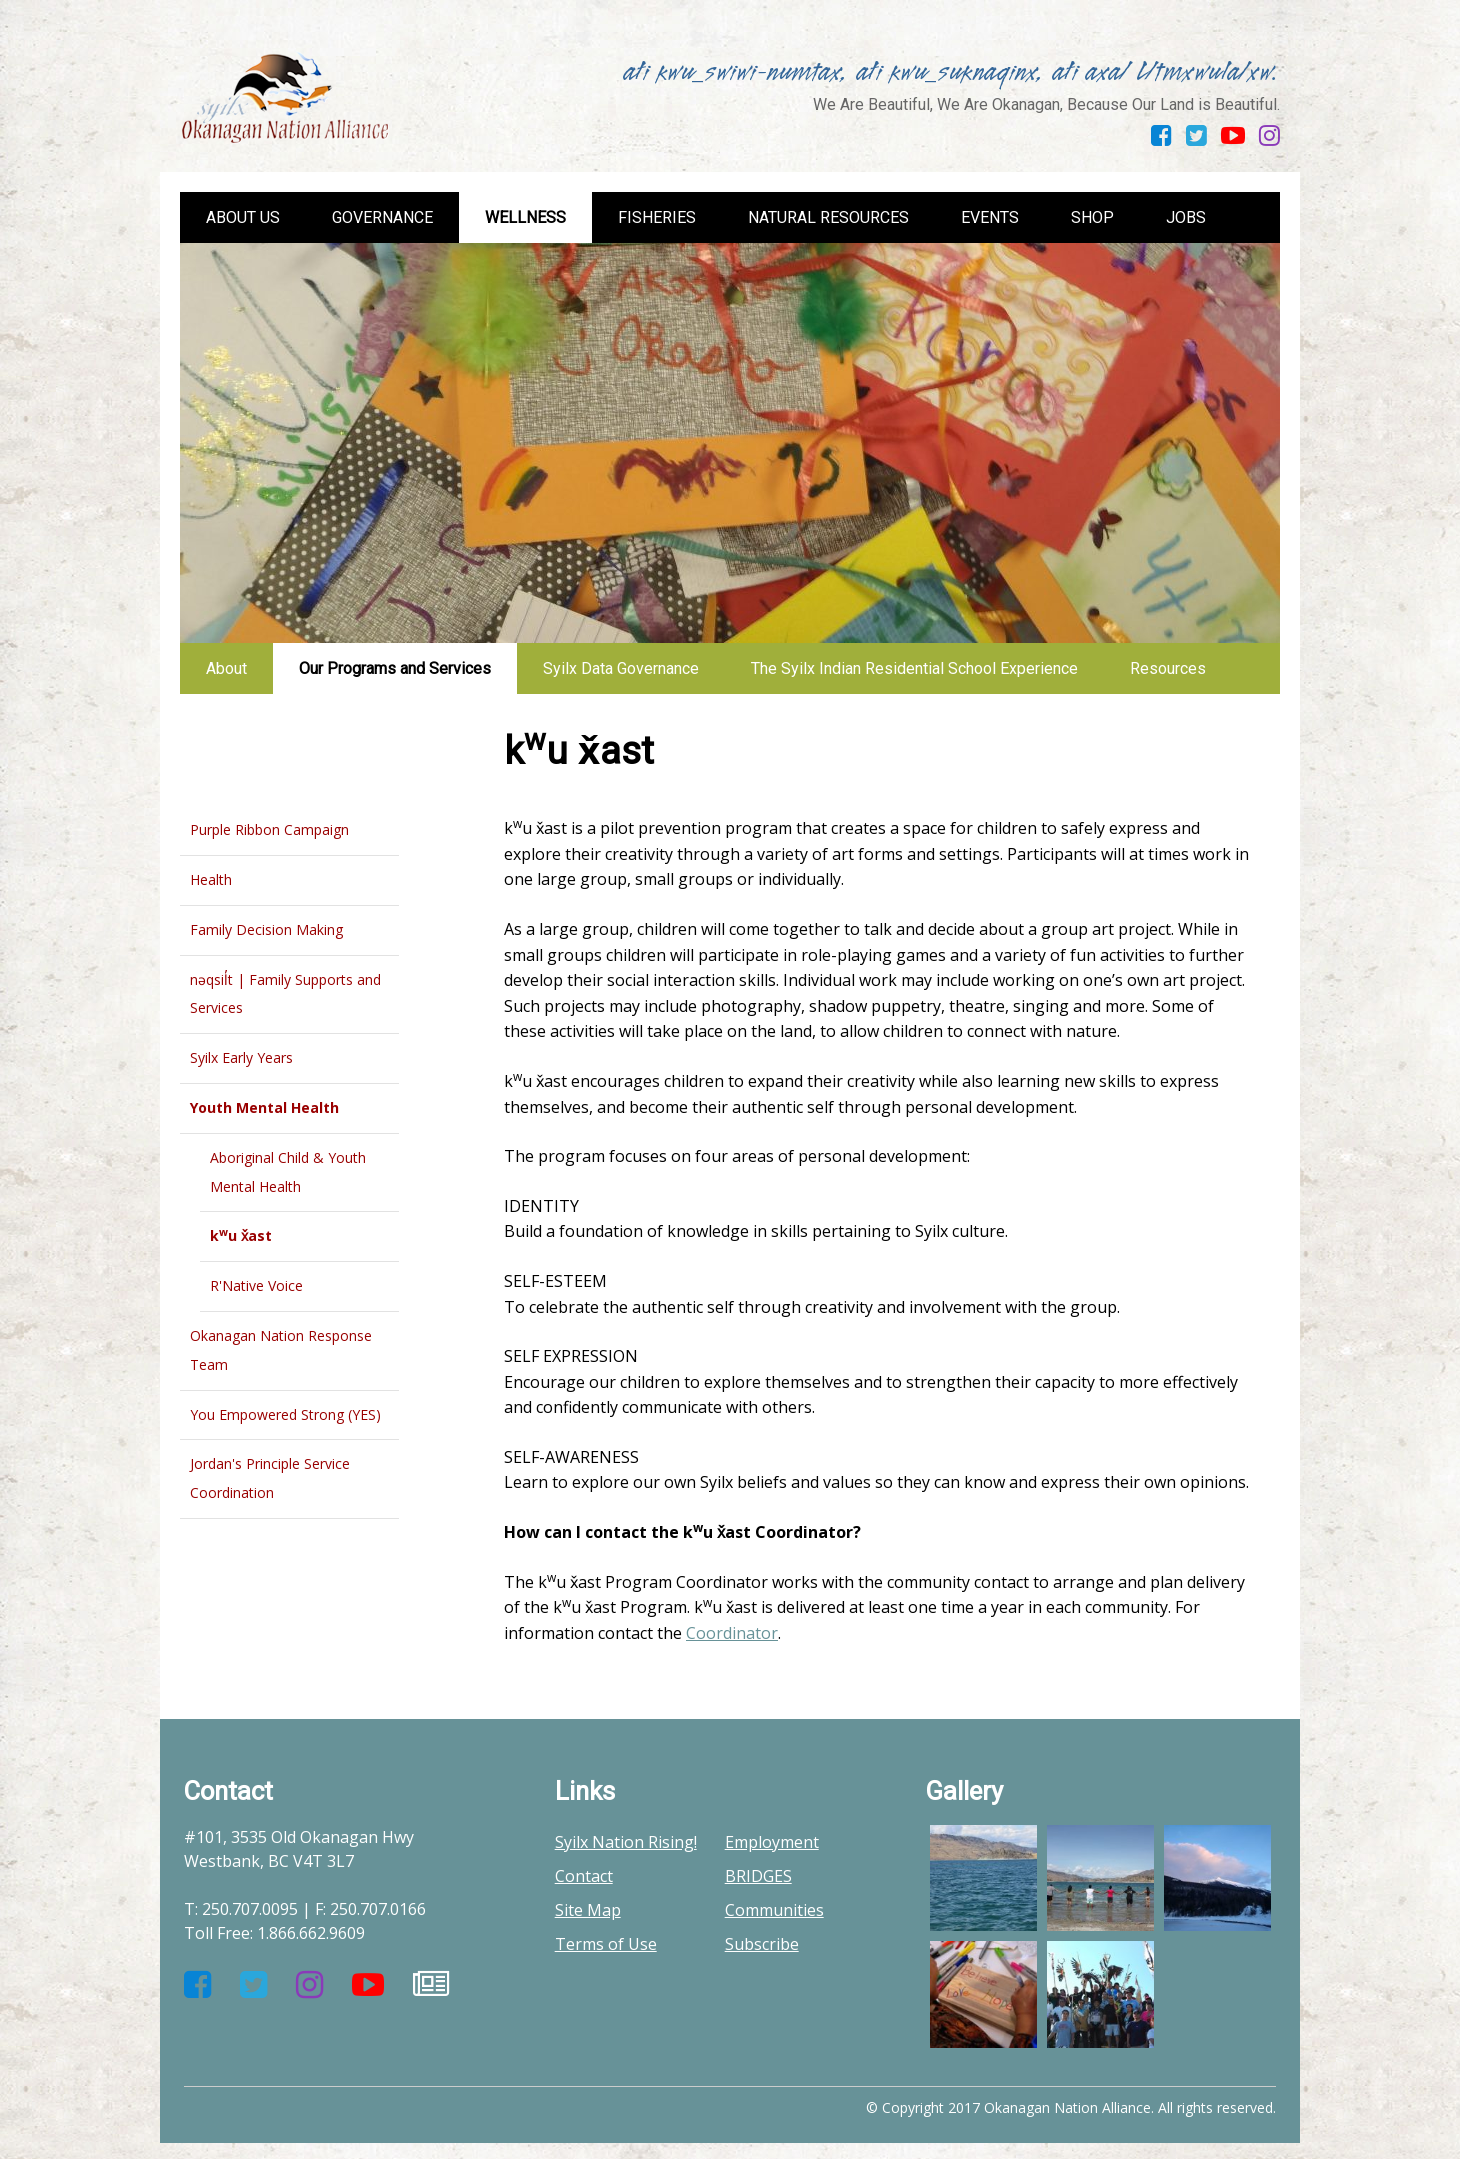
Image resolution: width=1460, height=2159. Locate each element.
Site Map (588, 1910)
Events (990, 217)
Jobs (1186, 217)
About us (243, 217)
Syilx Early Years (241, 1057)
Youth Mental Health (264, 1107)
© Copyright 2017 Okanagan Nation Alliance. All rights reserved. (1071, 2107)
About (226, 668)
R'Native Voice (256, 1285)
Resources (1168, 668)
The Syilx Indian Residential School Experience (914, 668)
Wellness (525, 217)
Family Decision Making (266, 929)
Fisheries (657, 217)
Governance (382, 217)
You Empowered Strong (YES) (285, 1414)
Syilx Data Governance (621, 668)
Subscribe (762, 1944)
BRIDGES (758, 1876)
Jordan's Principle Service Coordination (270, 1478)
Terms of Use (606, 1944)
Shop (1092, 217)
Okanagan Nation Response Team (281, 1350)
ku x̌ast (241, 1235)
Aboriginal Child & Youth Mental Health (288, 1172)
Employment (772, 1842)
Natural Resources (828, 217)
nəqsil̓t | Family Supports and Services (285, 994)
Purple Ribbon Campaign (269, 829)
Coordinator (732, 1633)
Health (211, 879)
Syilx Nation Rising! (626, 1842)
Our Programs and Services (395, 668)
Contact (584, 1876)
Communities (774, 1910)
